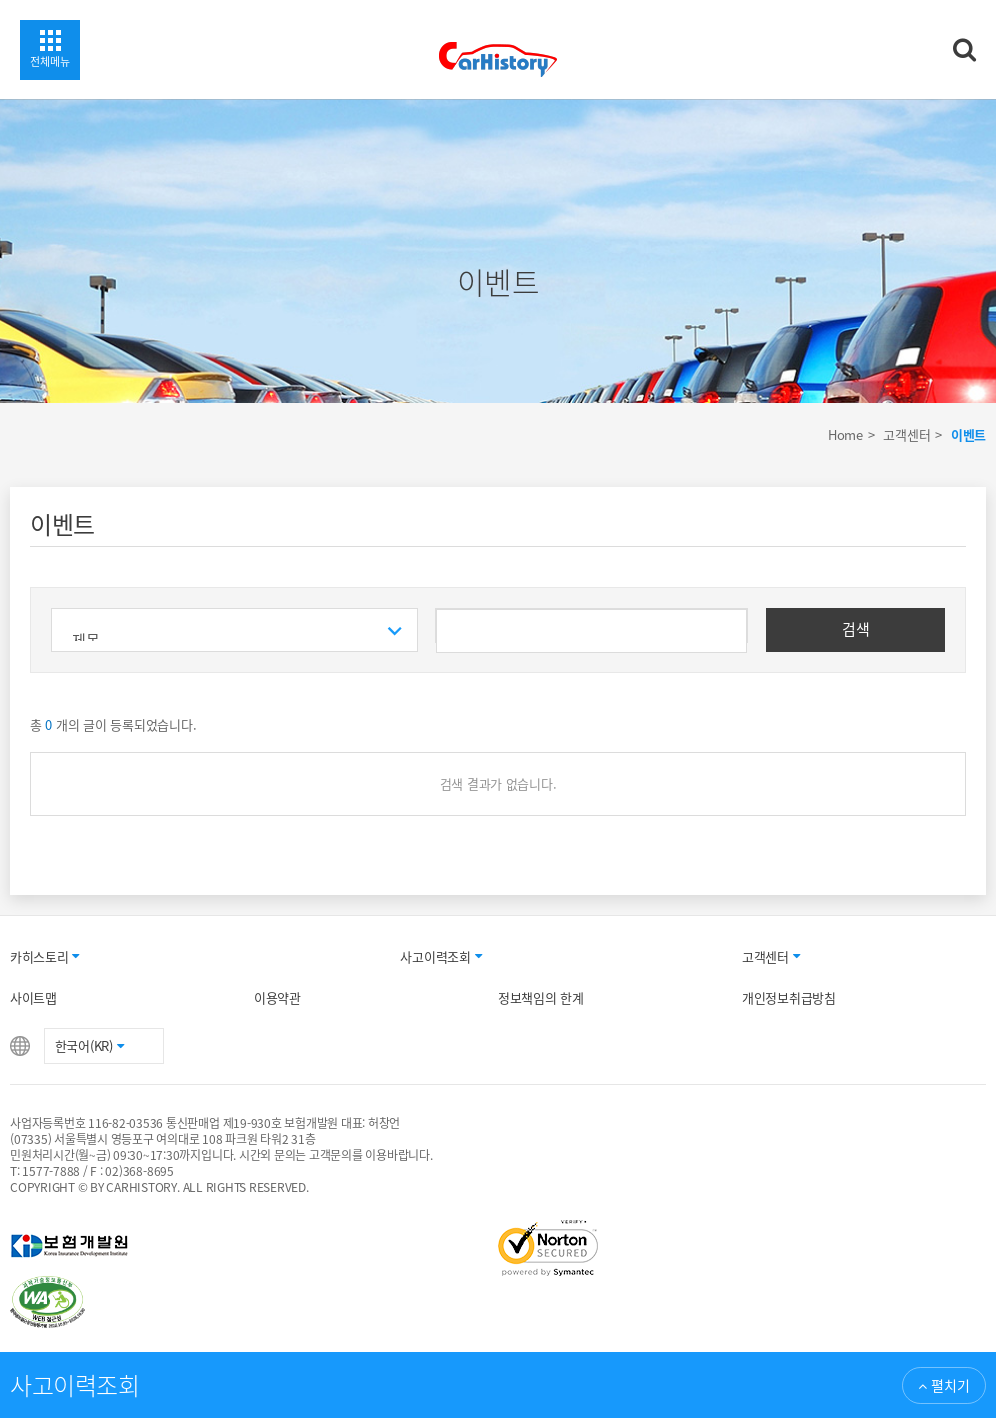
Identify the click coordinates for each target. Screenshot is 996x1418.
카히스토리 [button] (44, 956)
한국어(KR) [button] (89, 1045)
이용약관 (277, 997)
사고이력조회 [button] (440, 956)
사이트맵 (33, 997)
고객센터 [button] (771, 956)
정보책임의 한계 (541, 997)
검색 (855, 629)
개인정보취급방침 (789, 997)
